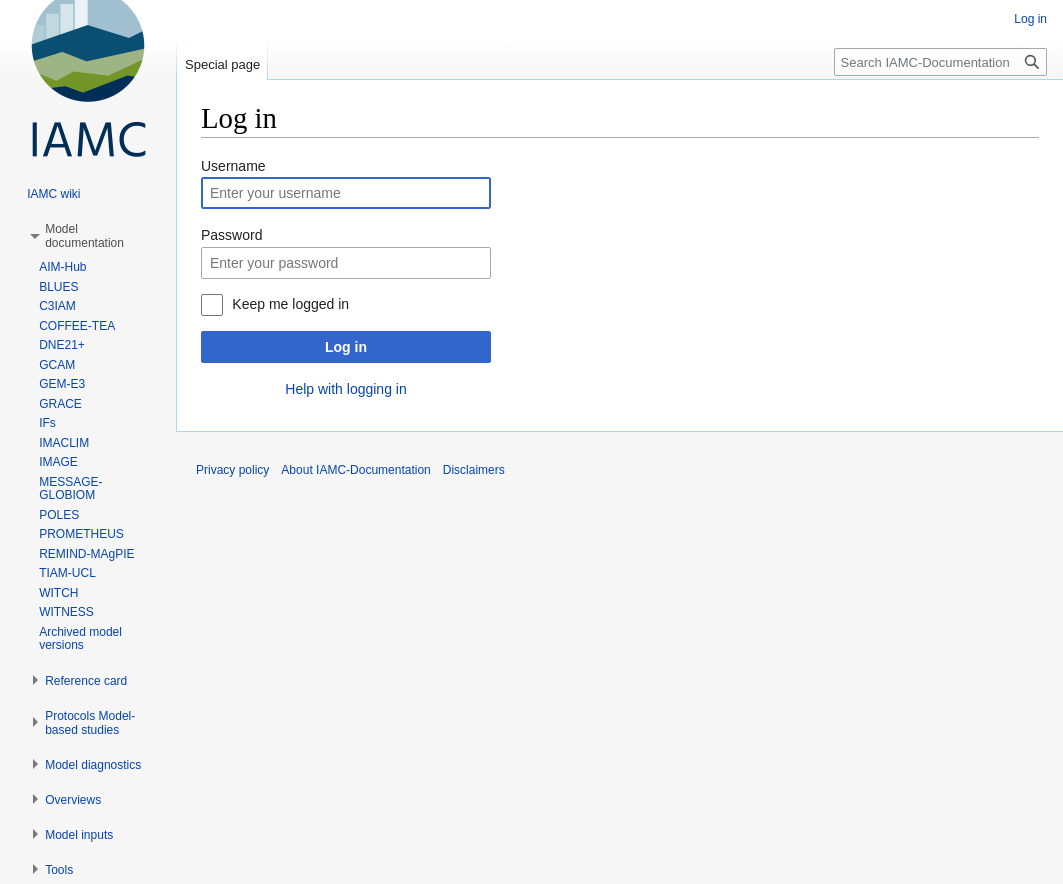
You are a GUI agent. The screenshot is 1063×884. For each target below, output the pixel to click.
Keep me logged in (290, 304)
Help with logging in (345, 389)
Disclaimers (474, 470)
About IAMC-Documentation (355, 470)
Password (231, 235)
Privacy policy (232, 470)
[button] (84, 236)
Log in (346, 347)
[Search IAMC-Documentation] (940, 62)
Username (233, 166)
